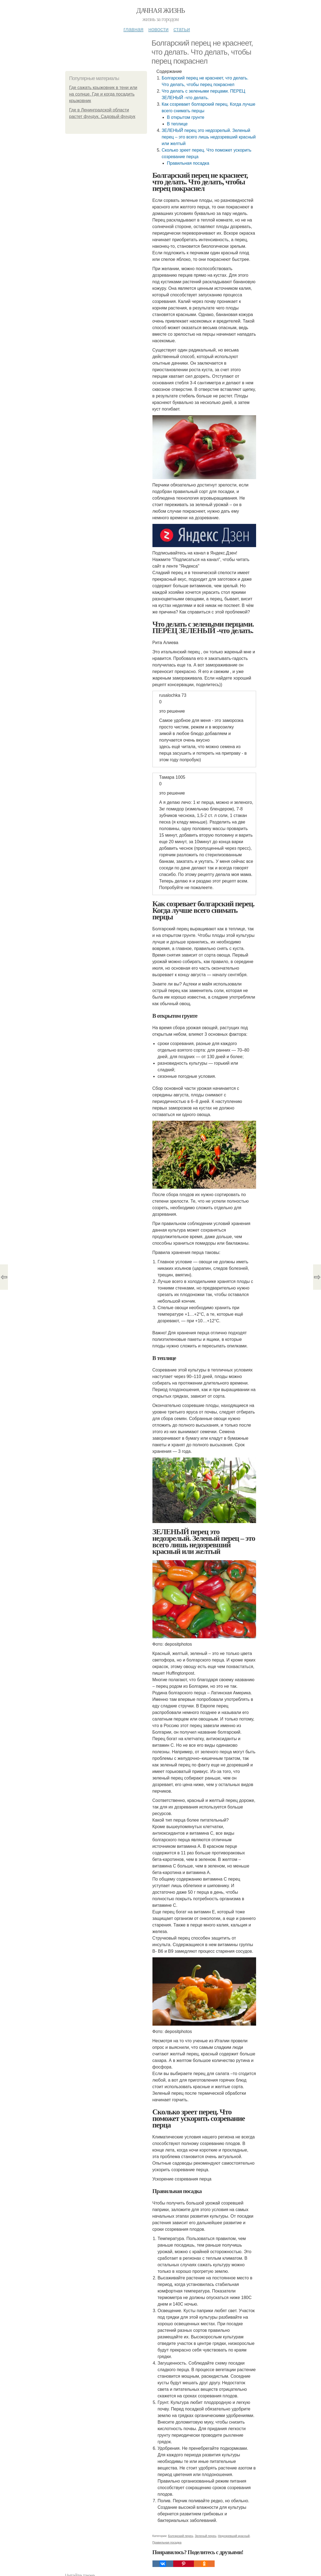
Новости (158, 29)
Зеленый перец (205, 2535)
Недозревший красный (234, 2535)
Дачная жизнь (160, 10)
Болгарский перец (180, 2535)
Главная (133, 29)
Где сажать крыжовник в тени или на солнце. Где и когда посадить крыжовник (103, 94)
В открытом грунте (185, 117)
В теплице (177, 124)
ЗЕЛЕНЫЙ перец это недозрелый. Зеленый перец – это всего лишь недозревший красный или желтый (209, 137)
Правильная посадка (188, 163)
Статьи (181, 29)
